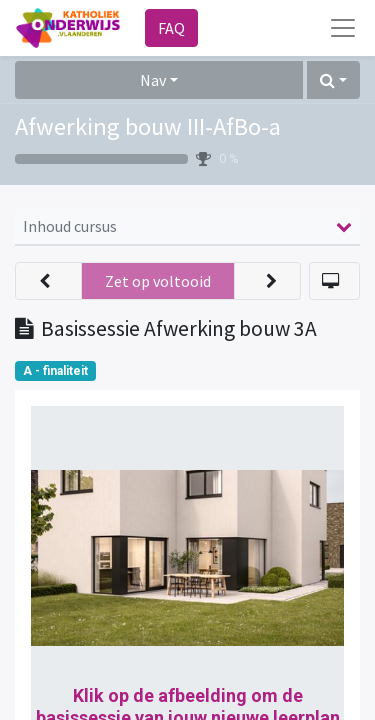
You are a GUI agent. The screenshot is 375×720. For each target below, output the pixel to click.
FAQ (171, 28)
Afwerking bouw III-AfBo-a (148, 126)
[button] (333, 80)
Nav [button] (153, 80)
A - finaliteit (55, 371)
